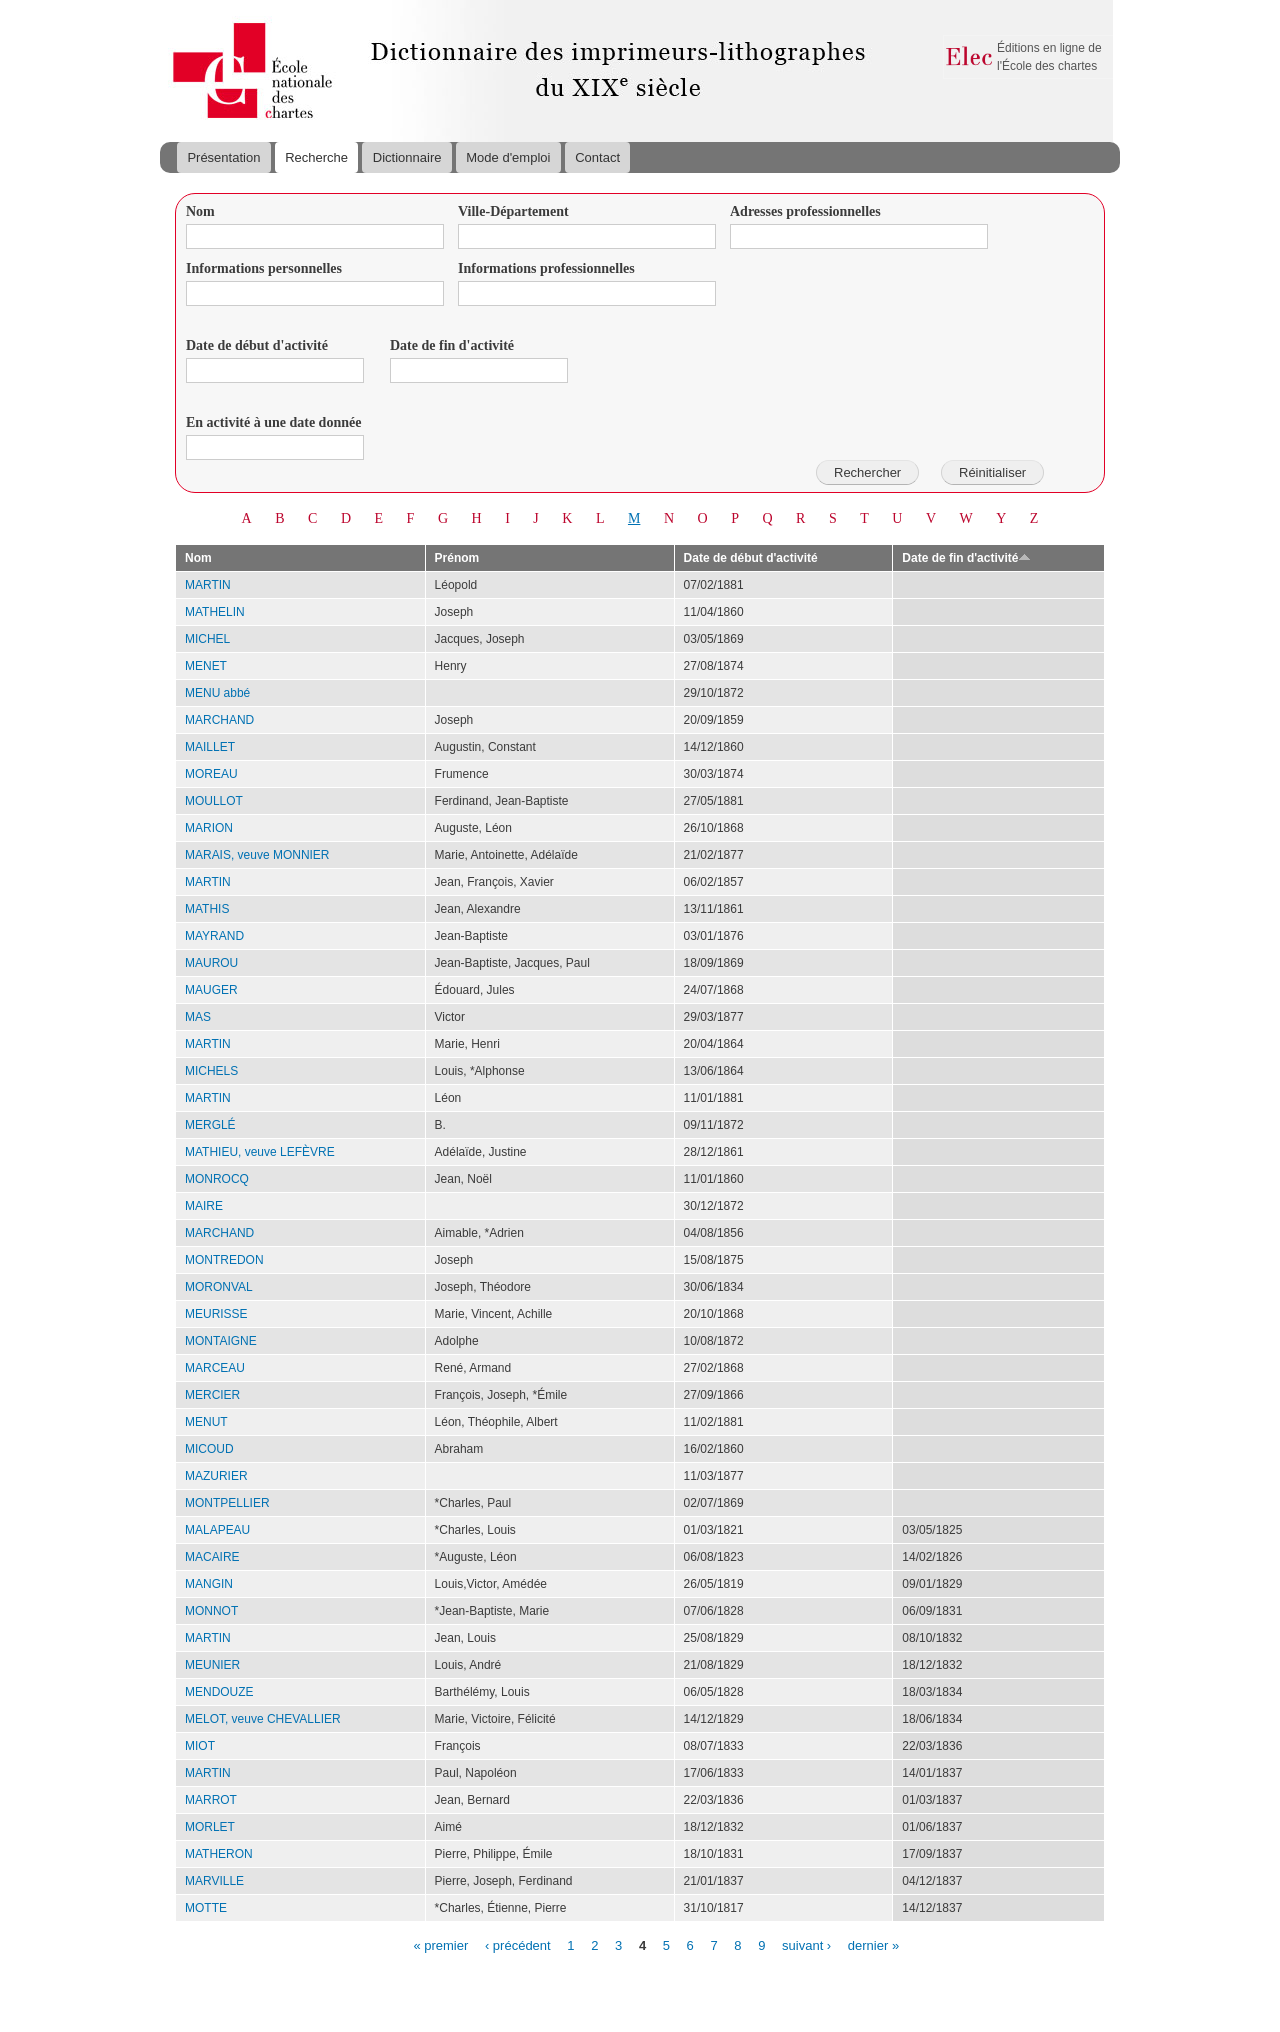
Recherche (316, 157)
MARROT (211, 1800)
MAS (198, 1017)
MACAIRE (212, 1557)
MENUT (206, 1422)
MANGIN (209, 1584)
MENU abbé (217, 693)
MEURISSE (216, 1314)
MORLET (210, 1827)
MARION (209, 828)
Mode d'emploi (508, 157)
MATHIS (207, 909)
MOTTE (206, 1908)
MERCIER (212, 1395)
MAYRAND (214, 936)
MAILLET (210, 747)
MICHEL (207, 639)
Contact (597, 157)
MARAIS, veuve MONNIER (257, 855)
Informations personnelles (264, 268)
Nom (200, 211)
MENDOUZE (219, 1692)
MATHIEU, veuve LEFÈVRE (260, 1152)
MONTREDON (224, 1260)
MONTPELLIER (227, 1503)
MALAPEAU (217, 1530)
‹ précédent (518, 1944)
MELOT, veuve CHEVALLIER (263, 1719)
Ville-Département (513, 211)
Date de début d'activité (257, 345)
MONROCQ (217, 1179)
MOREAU (211, 774)
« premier (440, 1944)
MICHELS (211, 1071)
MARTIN (208, 585)
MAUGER (211, 990)
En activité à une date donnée (273, 422)
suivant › (806, 1944)
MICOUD (209, 1449)
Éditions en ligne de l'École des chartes (1049, 57)
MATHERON (219, 1854)
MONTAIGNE (221, 1341)
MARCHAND (219, 720)
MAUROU (211, 963)
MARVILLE (214, 1881)
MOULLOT (214, 801)
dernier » (873, 1944)
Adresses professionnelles (805, 211)
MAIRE (204, 1206)
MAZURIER (216, 1476)
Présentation (223, 157)
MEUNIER (212, 1665)
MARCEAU (215, 1368)
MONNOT (211, 1611)
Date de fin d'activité (452, 345)
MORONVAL (219, 1287)
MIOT (200, 1746)
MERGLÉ (210, 1125)
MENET (206, 666)
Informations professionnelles (546, 268)
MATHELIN (215, 612)
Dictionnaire (407, 157)
